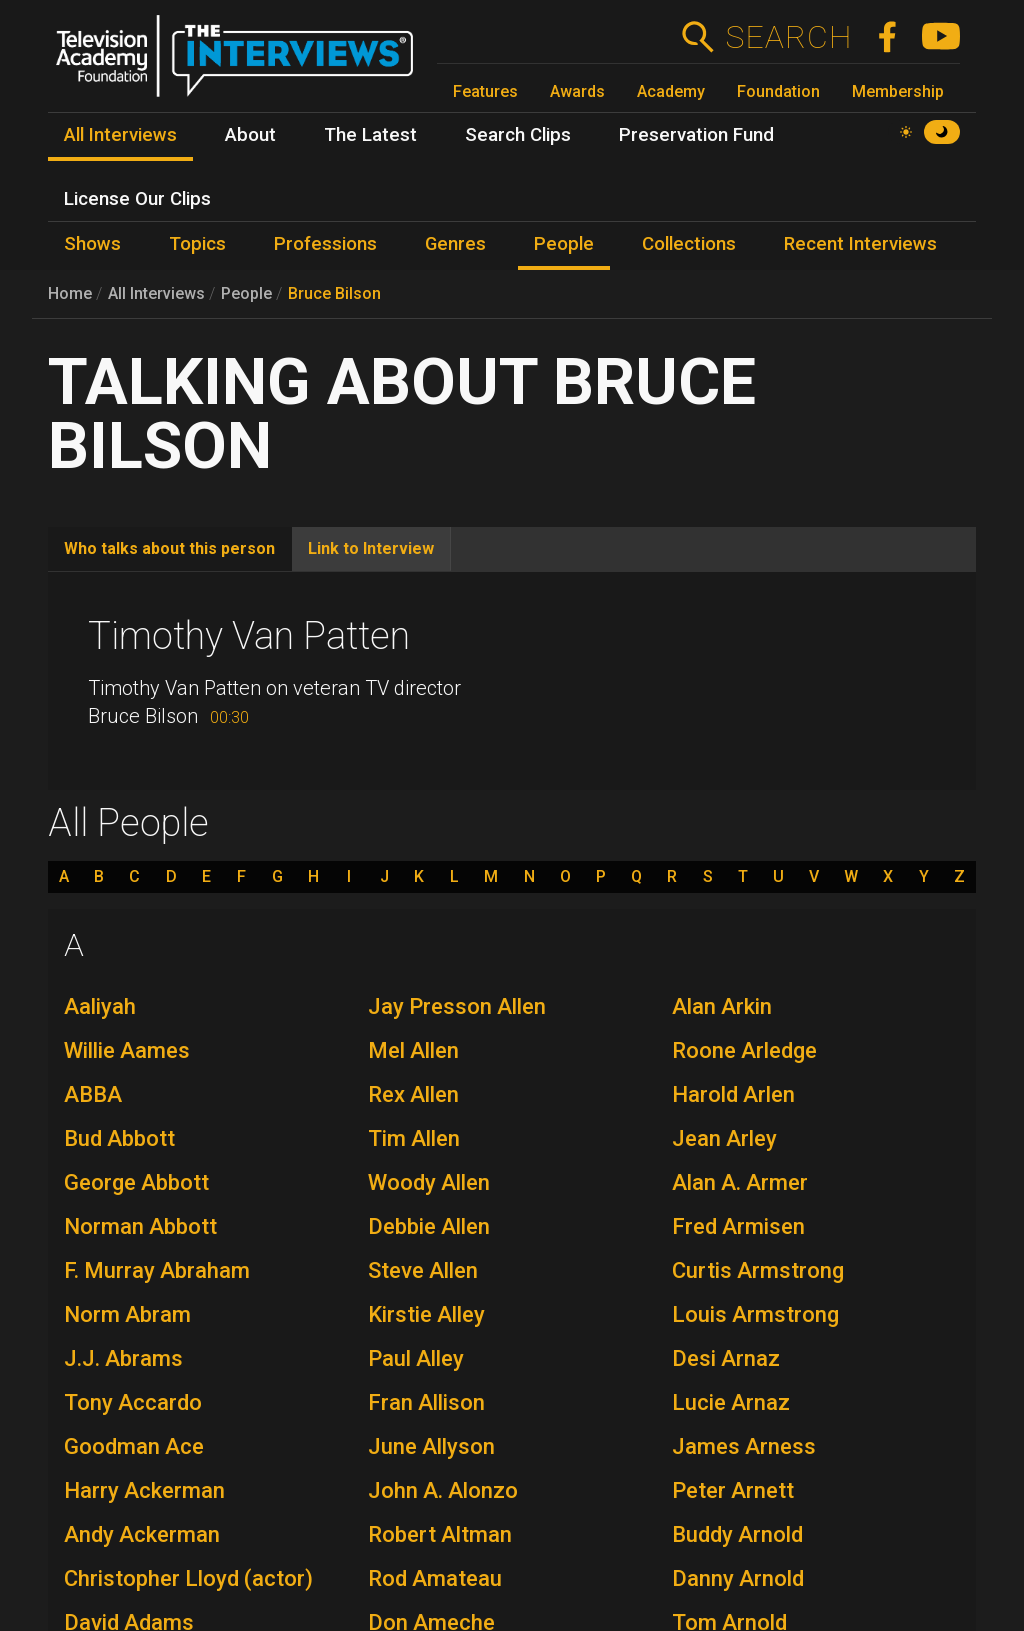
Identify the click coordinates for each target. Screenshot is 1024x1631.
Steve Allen (423, 1270)
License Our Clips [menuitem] (137, 199)
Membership (898, 91)
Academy (671, 91)
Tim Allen (414, 1138)
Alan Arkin (722, 1006)
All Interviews (156, 293)
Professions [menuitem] (325, 244)
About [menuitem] (250, 135)
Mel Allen (413, 1050)
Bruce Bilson (334, 293)
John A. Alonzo (443, 1490)
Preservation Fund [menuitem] (696, 135)
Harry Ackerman (144, 1490)
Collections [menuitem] (689, 244)
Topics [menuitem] (197, 244)
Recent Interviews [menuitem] (860, 244)
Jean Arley (724, 1138)
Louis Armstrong (755, 1314)
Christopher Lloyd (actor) (188, 1578)
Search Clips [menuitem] (518, 135)
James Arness (744, 1446)
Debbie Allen (429, 1226)
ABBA (93, 1094)
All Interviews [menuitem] (120, 135)
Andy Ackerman (142, 1534)
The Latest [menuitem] (370, 135)
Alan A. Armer (740, 1182)
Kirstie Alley (426, 1314)
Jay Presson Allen (457, 1006)
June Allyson (431, 1446)
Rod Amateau (435, 1578)
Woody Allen (429, 1182)
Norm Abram (127, 1314)
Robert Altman (440, 1534)
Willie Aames (127, 1050)
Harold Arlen (733, 1094)
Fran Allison (426, 1402)
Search (788, 37)
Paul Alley (416, 1358)
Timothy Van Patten (249, 636)
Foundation (778, 91)
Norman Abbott (140, 1226)
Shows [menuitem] (92, 244)
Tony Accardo (133, 1402)
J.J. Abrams (123, 1358)
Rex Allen (413, 1094)
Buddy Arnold (737, 1534)
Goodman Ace (134, 1446)
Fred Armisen (738, 1226)
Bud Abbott (119, 1138)
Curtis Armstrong (758, 1270)
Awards (577, 91)
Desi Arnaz (726, 1358)
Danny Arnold (738, 1578)
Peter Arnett (733, 1490)
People (246, 293)
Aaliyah (100, 1006)
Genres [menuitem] (455, 244)
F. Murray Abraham (157, 1270)
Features (485, 91)
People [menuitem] (564, 244)
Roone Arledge (744, 1050)
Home (70, 293)
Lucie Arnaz (731, 1402)
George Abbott (136, 1182)
